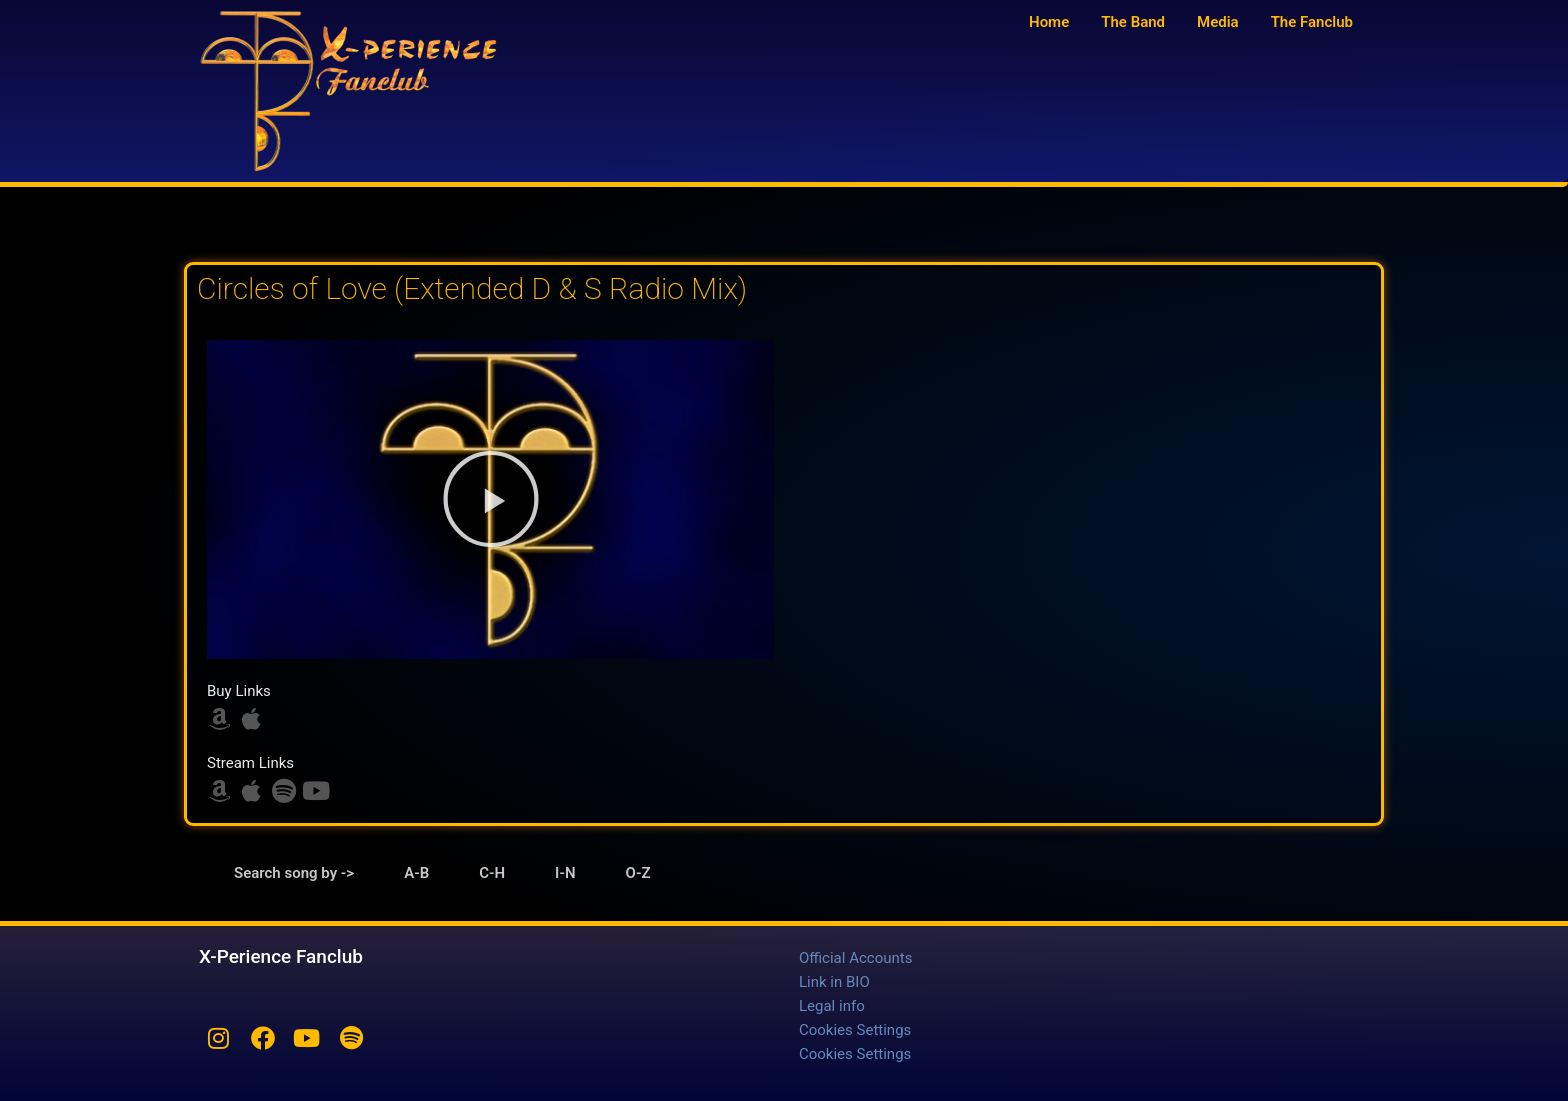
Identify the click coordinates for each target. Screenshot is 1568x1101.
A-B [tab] (416, 873)
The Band (1133, 22)
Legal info (832, 1006)
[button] (491, 499)
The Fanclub (1312, 22)
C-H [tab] (492, 873)
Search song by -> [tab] (294, 873)
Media (1218, 22)
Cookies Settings (855, 1030)
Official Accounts (855, 958)
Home (1049, 22)
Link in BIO (834, 982)
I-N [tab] (565, 873)
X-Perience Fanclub (281, 956)
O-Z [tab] (638, 873)
